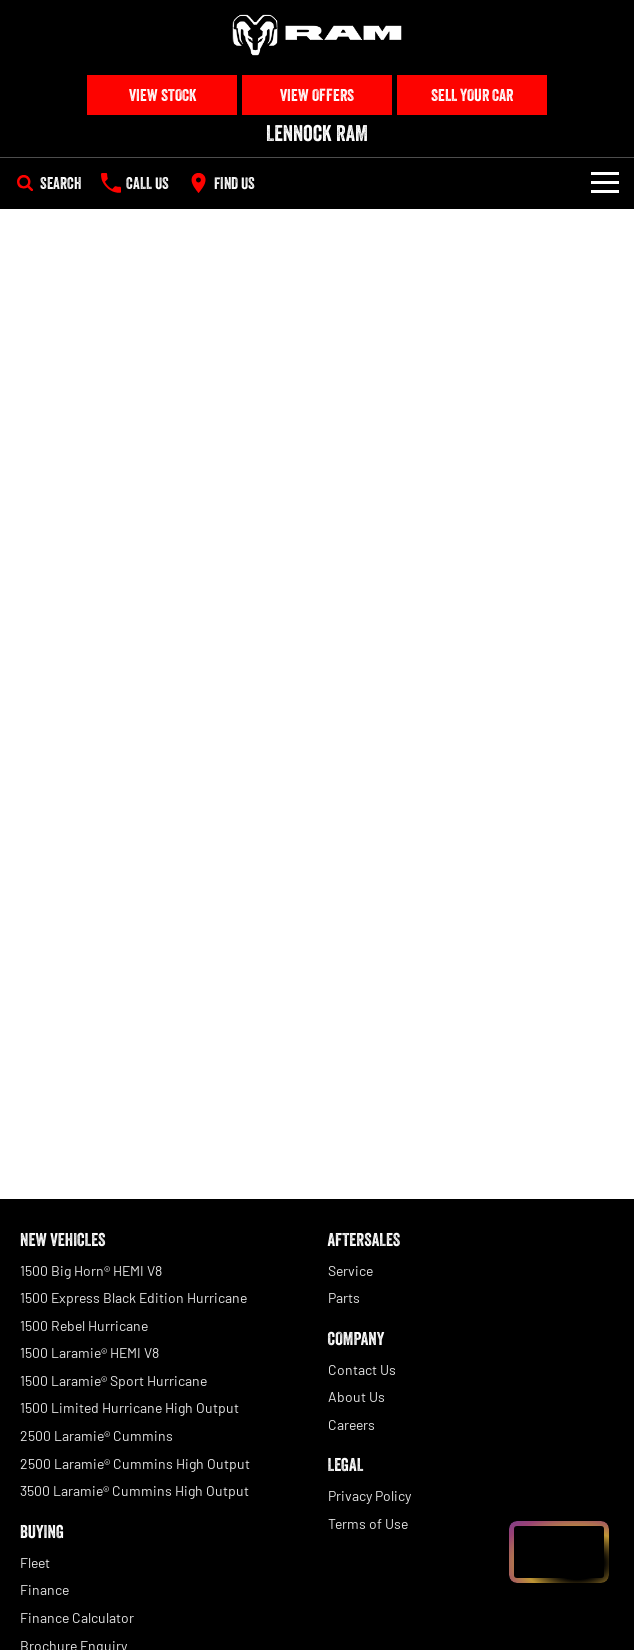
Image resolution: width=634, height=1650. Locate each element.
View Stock (162, 95)
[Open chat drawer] (559, 1552)
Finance (44, 1589)
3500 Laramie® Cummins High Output (134, 1490)
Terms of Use (368, 1523)
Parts (344, 1297)
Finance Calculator (77, 1617)
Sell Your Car (472, 95)
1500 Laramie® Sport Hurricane (113, 1380)
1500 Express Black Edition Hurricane (133, 1297)
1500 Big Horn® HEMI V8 (91, 1270)
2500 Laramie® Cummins (96, 1435)
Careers (351, 1424)
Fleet (35, 1562)
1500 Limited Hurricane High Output (129, 1407)
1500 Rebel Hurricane (84, 1325)
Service (350, 1270)
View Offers (317, 95)
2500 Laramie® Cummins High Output (135, 1463)
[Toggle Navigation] (605, 183)
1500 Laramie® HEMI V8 (89, 1352)
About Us (356, 1396)
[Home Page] (317, 35)
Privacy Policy (369, 1495)
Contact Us (362, 1369)
